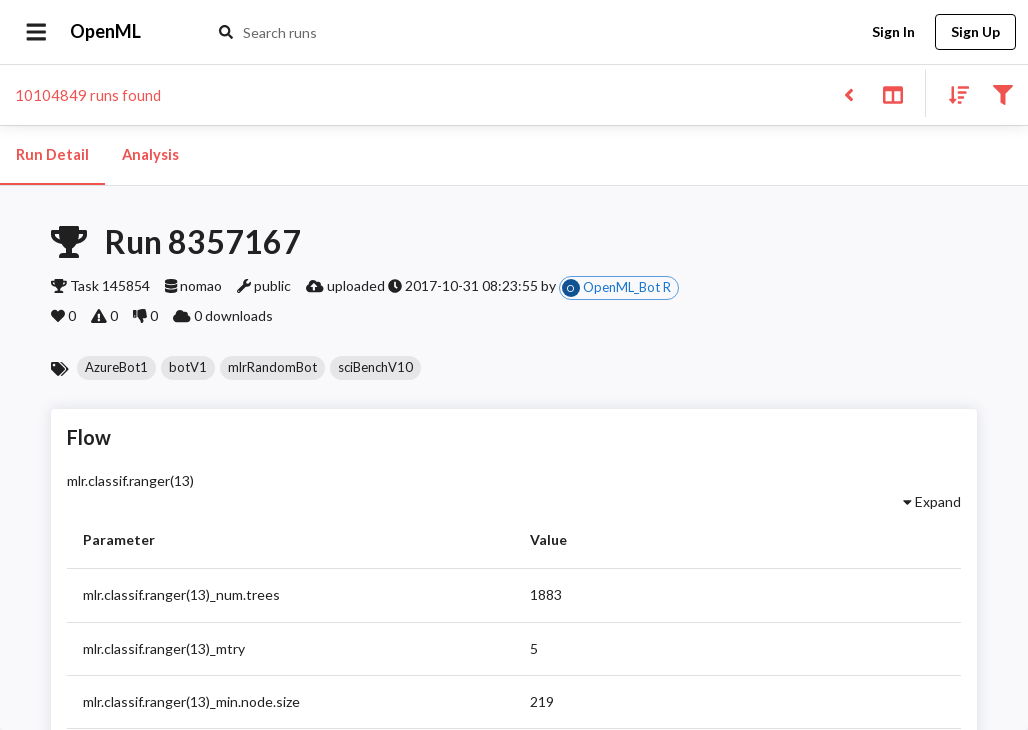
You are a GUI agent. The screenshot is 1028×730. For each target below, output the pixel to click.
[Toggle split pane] (892, 93)
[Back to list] (848, 93)
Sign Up (975, 32)
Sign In (893, 32)
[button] (116, 368)
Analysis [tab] (150, 155)
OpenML (106, 32)
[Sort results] (953, 93)
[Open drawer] (36, 32)
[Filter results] (1002, 93)
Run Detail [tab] (52, 155)
